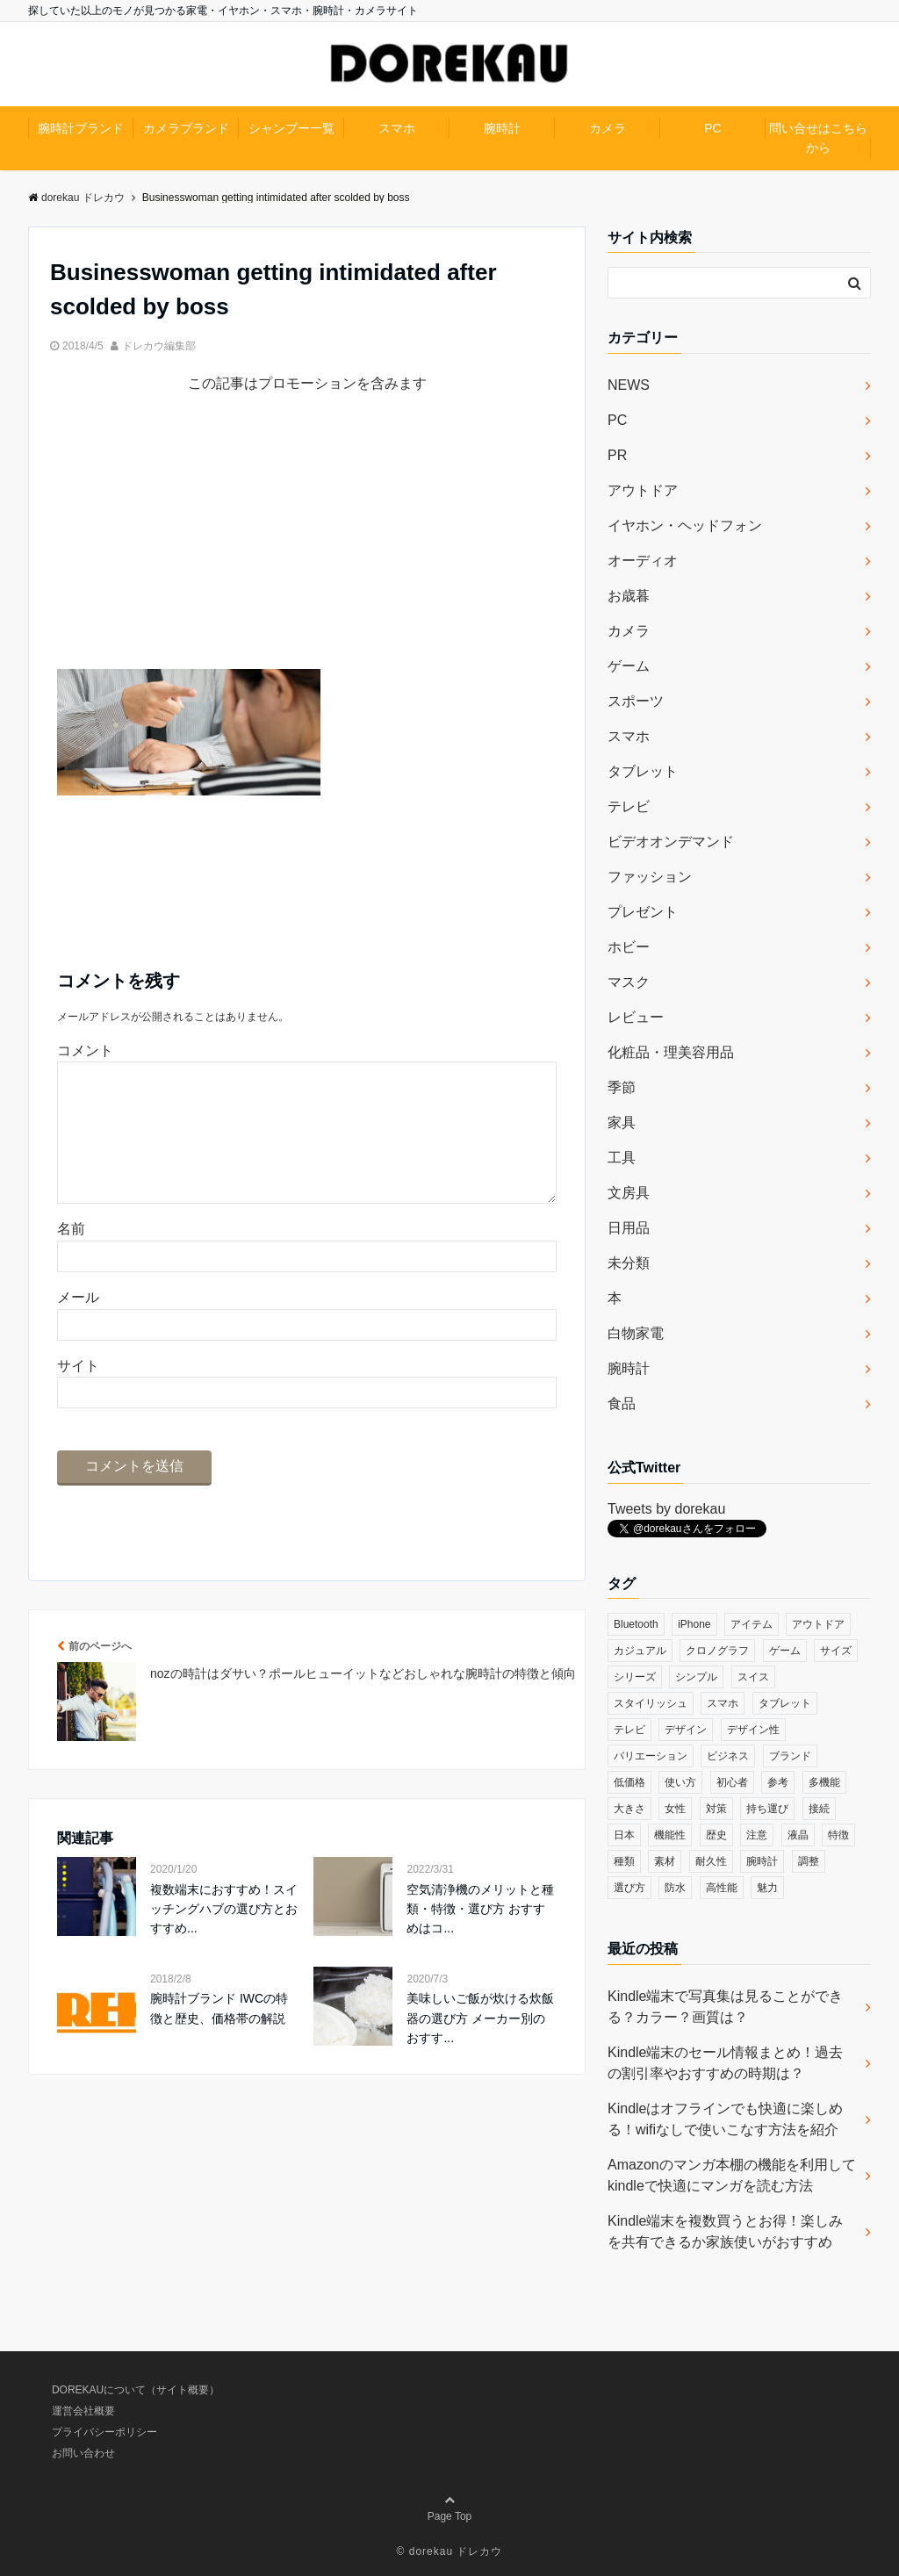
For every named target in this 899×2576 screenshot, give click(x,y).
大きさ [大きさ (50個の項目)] (629, 1808)
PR (617, 455)
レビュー (636, 1017)
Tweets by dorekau (666, 1508)
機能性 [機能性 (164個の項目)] (670, 1835)
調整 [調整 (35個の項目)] (808, 1861)
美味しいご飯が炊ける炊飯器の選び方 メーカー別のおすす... (480, 2046)
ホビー (629, 946)
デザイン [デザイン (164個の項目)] (686, 1729)
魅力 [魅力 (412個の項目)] (767, 1888)
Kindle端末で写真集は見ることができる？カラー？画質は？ (725, 2007)
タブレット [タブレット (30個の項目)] (785, 1703)
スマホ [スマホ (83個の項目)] (722, 1703)
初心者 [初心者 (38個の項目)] (732, 1782)
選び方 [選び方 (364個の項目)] (629, 1888)
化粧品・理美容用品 (671, 1052)
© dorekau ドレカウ (450, 2551)
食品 (622, 1403)
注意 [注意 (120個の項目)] (756, 1835)
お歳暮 (629, 595)
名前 (71, 1256)
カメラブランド (186, 128)
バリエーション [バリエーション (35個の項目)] (650, 1756)
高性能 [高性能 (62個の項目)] (721, 1888)
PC (712, 128)
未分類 (629, 1263)
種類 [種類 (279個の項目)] (624, 1861)
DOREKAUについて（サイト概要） (135, 2390)
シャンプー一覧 (291, 128)
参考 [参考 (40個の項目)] (777, 1782)
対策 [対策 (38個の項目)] (716, 1808)
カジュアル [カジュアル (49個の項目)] (640, 1650)
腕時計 (502, 128)
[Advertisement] (307, 546)
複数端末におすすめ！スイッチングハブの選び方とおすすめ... (224, 1937)
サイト (78, 1393)
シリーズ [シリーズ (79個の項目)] (635, 1677)
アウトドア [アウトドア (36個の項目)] (818, 1624)
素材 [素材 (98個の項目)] (664, 1861)
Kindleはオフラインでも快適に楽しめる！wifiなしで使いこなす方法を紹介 (725, 2119)
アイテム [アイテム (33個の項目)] (751, 1624)
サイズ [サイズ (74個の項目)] (836, 1650)
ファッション (650, 876)
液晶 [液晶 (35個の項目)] (798, 1835)
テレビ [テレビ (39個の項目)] (629, 1729)
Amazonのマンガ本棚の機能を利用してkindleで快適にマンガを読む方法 (732, 2175)
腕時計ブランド (81, 128)
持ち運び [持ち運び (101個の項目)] (767, 1808)
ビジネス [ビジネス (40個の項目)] (728, 1756)
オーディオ (643, 560)
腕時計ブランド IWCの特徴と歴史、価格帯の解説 (219, 2036)
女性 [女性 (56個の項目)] (675, 1808)
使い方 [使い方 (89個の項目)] (680, 1782)
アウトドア (643, 490)
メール (78, 1325)
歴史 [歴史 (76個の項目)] (716, 1835)
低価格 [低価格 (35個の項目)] (629, 1782)
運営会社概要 (83, 2411)
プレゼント (643, 911)
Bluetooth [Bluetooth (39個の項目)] (636, 1624)
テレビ (629, 806)
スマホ (396, 128)
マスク (629, 982)
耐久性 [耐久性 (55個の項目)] (711, 1861)
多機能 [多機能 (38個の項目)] (824, 1782)
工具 (622, 1157)
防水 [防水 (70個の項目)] (675, 1888)
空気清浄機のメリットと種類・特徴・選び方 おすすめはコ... (480, 1937)
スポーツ (636, 701)
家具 (622, 1122)
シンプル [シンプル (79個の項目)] (696, 1677)
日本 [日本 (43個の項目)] (624, 1835)
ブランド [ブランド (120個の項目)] (790, 1756)
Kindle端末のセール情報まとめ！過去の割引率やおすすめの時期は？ (725, 2063)
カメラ (607, 128)
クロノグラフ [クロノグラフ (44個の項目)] (717, 1650)
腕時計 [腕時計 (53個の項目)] (762, 1861)
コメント (85, 1050)
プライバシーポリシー (104, 2432)
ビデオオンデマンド (671, 841)
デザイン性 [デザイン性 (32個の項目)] (753, 1729)
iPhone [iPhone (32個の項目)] (694, 1624)
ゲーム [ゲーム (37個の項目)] (785, 1650)
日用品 (629, 1227)
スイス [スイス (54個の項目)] (753, 1677)
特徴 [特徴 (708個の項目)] (838, 1835)
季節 (622, 1087)
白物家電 (636, 1333)
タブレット (643, 771)
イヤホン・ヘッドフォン (685, 525)
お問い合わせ (83, 2453)
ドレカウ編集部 (159, 346)
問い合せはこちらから (818, 138)
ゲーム (629, 665)
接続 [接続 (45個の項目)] (819, 1808)
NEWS (629, 385)
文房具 (629, 1192)
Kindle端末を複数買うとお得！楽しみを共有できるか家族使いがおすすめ (725, 2231)
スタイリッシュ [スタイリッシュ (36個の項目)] (650, 1703)
